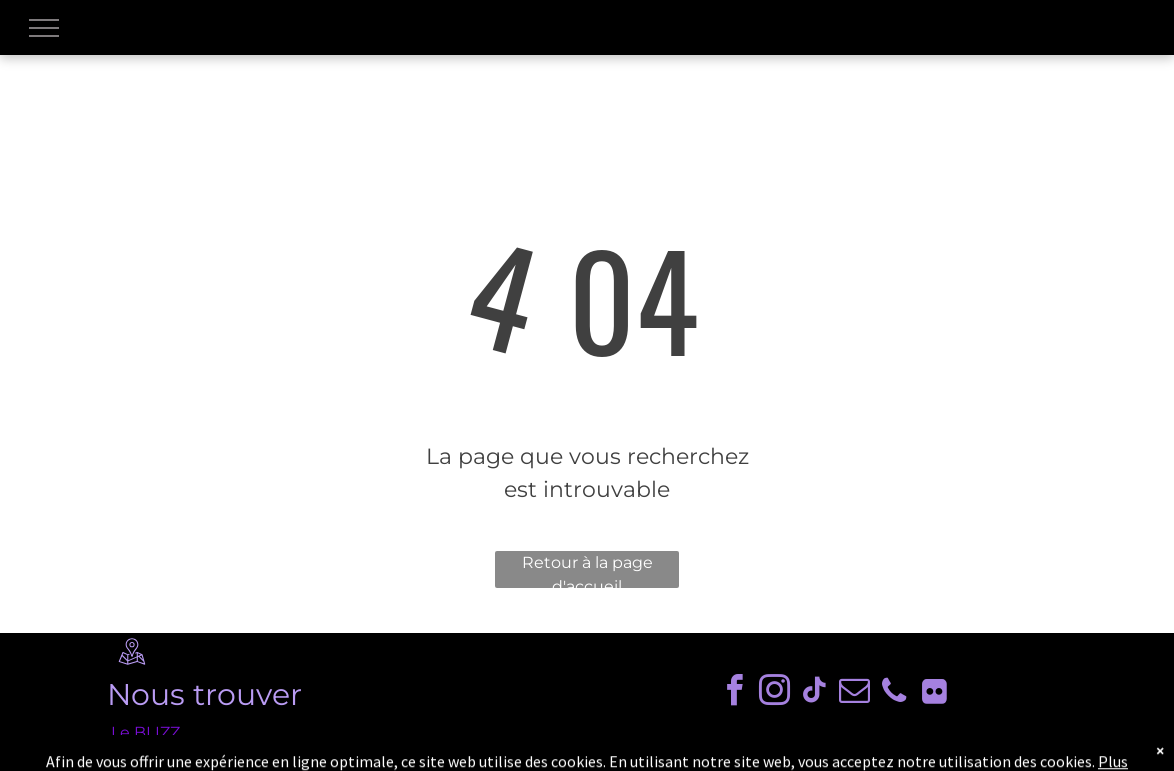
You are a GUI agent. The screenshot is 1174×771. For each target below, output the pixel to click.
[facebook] (734, 693)
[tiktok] (814, 693)
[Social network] (934, 693)
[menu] (44, 28)
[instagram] (774, 693)
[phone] (894, 693)
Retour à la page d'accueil (587, 570)
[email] (854, 693)
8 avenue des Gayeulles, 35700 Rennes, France (296, 756)
